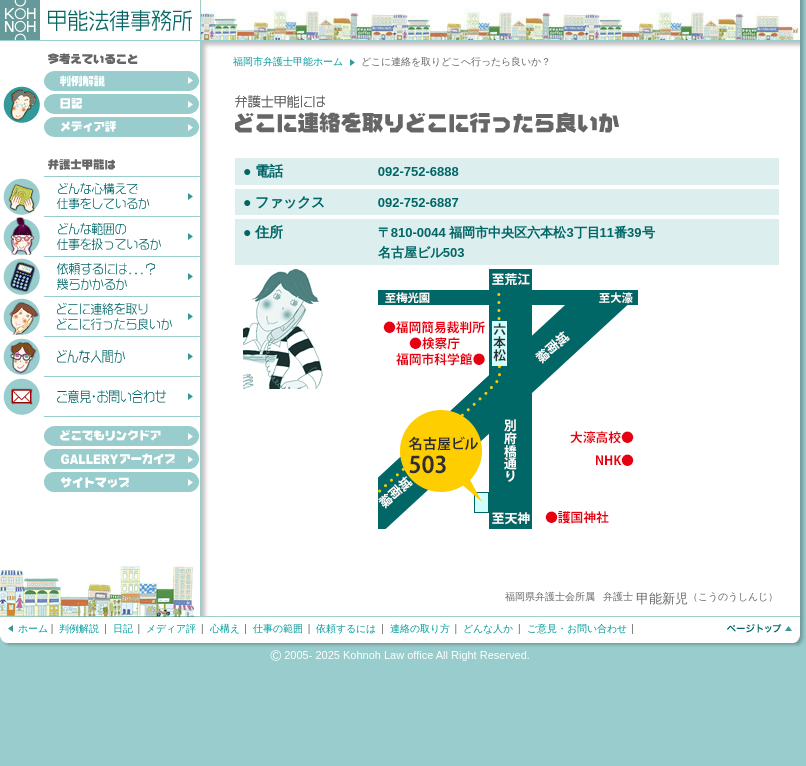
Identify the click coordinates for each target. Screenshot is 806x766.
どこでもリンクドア (100, 432)
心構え (225, 628)
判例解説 (100, 82)
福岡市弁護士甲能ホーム (288, 61)
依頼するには (346, 628)
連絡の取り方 (420, 628)
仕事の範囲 (278, 628)
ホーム (33, 628)
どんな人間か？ (100, 355)
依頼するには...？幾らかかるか (100, 275)
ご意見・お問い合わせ (100, 395)
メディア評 (100, 128)
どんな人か (488, 628)
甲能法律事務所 (100, 20)
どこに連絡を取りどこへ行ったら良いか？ (100, 315)
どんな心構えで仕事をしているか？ (100, 195)
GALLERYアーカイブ (100, 460)
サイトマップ (100, 483)
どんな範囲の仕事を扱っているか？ (100, 235)
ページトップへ (758, 628)
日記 (100, 105)
